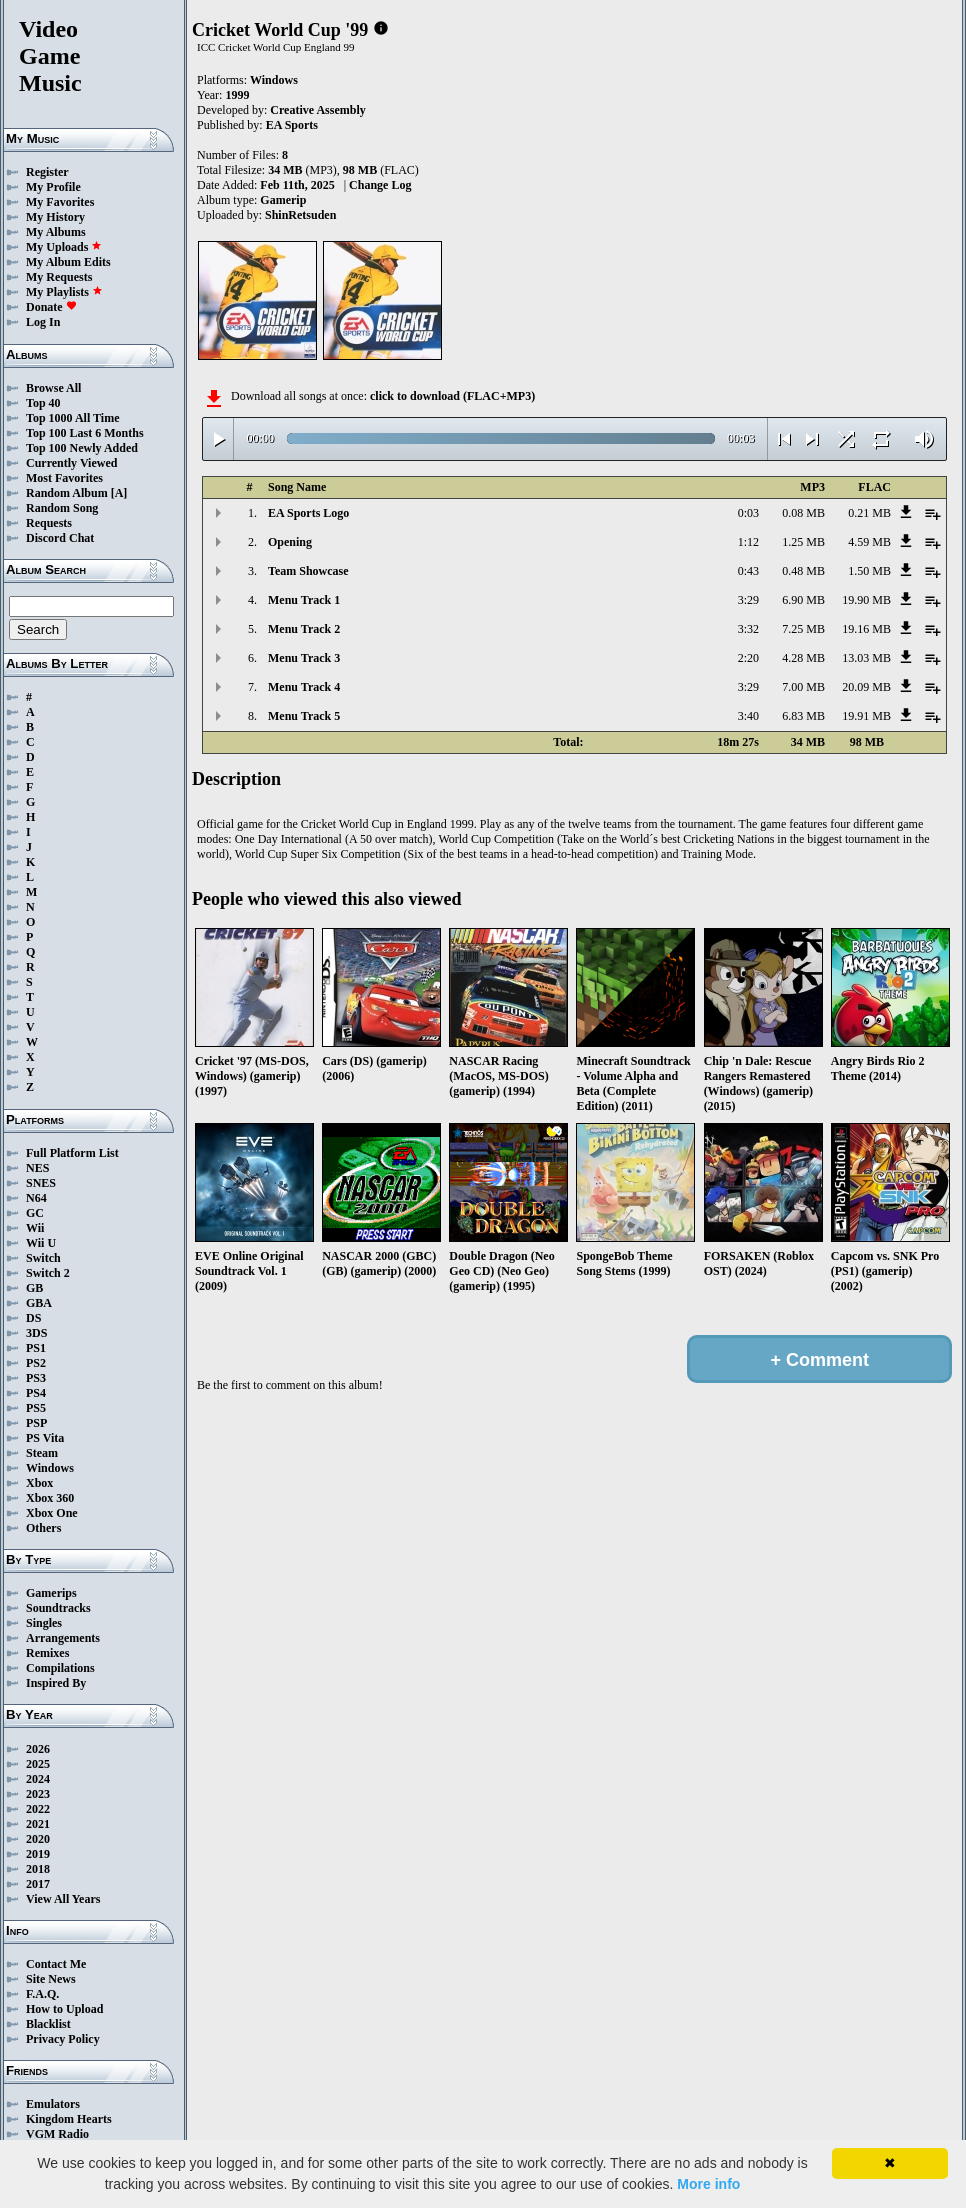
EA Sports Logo (308, 513)
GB (34, 1288)
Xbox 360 (50, 1498)
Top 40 (43, 403)
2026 (38, 1749)
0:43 (748, 571)
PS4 (36, 1393)
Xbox (39, 1483)
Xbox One (52, 1513)
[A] (119, 493)
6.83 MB (803, 716)
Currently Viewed (71, 463)
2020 (38, 1839)
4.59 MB (869, 542)
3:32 (748, 629)
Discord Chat (60, 538)
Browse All (53, 388)
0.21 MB (869, 513)
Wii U (41, 1243)
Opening (290, 542)
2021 (38, 1824)
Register (47, 172)
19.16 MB (866, 629)
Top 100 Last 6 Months (85, 433)
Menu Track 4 (304, 687)
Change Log (380, 185)
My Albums (56, 232)
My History (55, 217)
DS (33, 1318)
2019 (38, 1854)
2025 (38, 1764)
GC (35, 1213)
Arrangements (63, 1638)
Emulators (53, 2104)
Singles (44, 1623)
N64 (36, 1198)
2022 (38, 1809)
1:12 (748, 542)
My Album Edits (68, 262)
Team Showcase (308, 571)
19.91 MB (866, 716)
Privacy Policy (63, 2039)
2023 (38, 1794)
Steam (42, 1453)
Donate (51, 307)
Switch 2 (48, 1273)
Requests (49, 523)
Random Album (67, 493)
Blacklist (48, 2024)
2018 (38, 1869)
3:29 (748, 600)
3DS (36, 1333)
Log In (43, 322)
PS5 (36, 1408)
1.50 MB (869, 571)
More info (708, 2184)
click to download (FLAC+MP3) (452, 396)
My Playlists (64, 292)
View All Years (63, 1899)
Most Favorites (64, 478)
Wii (35, 1228)
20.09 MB (866, 687)
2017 (38, 1884)
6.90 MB (803, 600)
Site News (51, 1979)
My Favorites (60, 202)
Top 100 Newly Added (82, 448)
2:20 (748, 658)
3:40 (748, 716)
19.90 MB (866, 600)
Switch (43, 1258)
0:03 (748, 513)
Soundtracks (58, 1608)
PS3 (36, 1378)
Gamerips (51, 1593)
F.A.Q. (42, 1994)
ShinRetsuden (300, 215)
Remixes (47, 1653)
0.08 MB (803, 513)
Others (43, 1528)
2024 (38, 1779)
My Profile (53, 187)
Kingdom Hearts (69, 2119)
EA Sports (292, 125)
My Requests (59, 277)
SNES (41, 1183)
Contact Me (56, 1964)
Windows (50, 1468)
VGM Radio (57, 2134)
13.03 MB (866, 658)
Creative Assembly (317, 110)
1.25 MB (803, 542)
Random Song (62, 508)
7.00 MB (803, 687)
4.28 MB (803, 658)
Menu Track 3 (304, 658)
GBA (39, 1303)
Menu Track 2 (304, 629)
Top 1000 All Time (72, 418)
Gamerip (283, 200)
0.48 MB (803, 571)
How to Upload (64, 2009)
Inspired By (56, 1683)
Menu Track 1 (304, 600)
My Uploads (64, 247)
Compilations (60, 1668)
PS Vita (45, 1438)
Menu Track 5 (304, 716)
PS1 (36, 1348)
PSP (36, 1423)
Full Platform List (72, 1153)
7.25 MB (803, 629)
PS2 (36, 1363)
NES (37, 1168)
